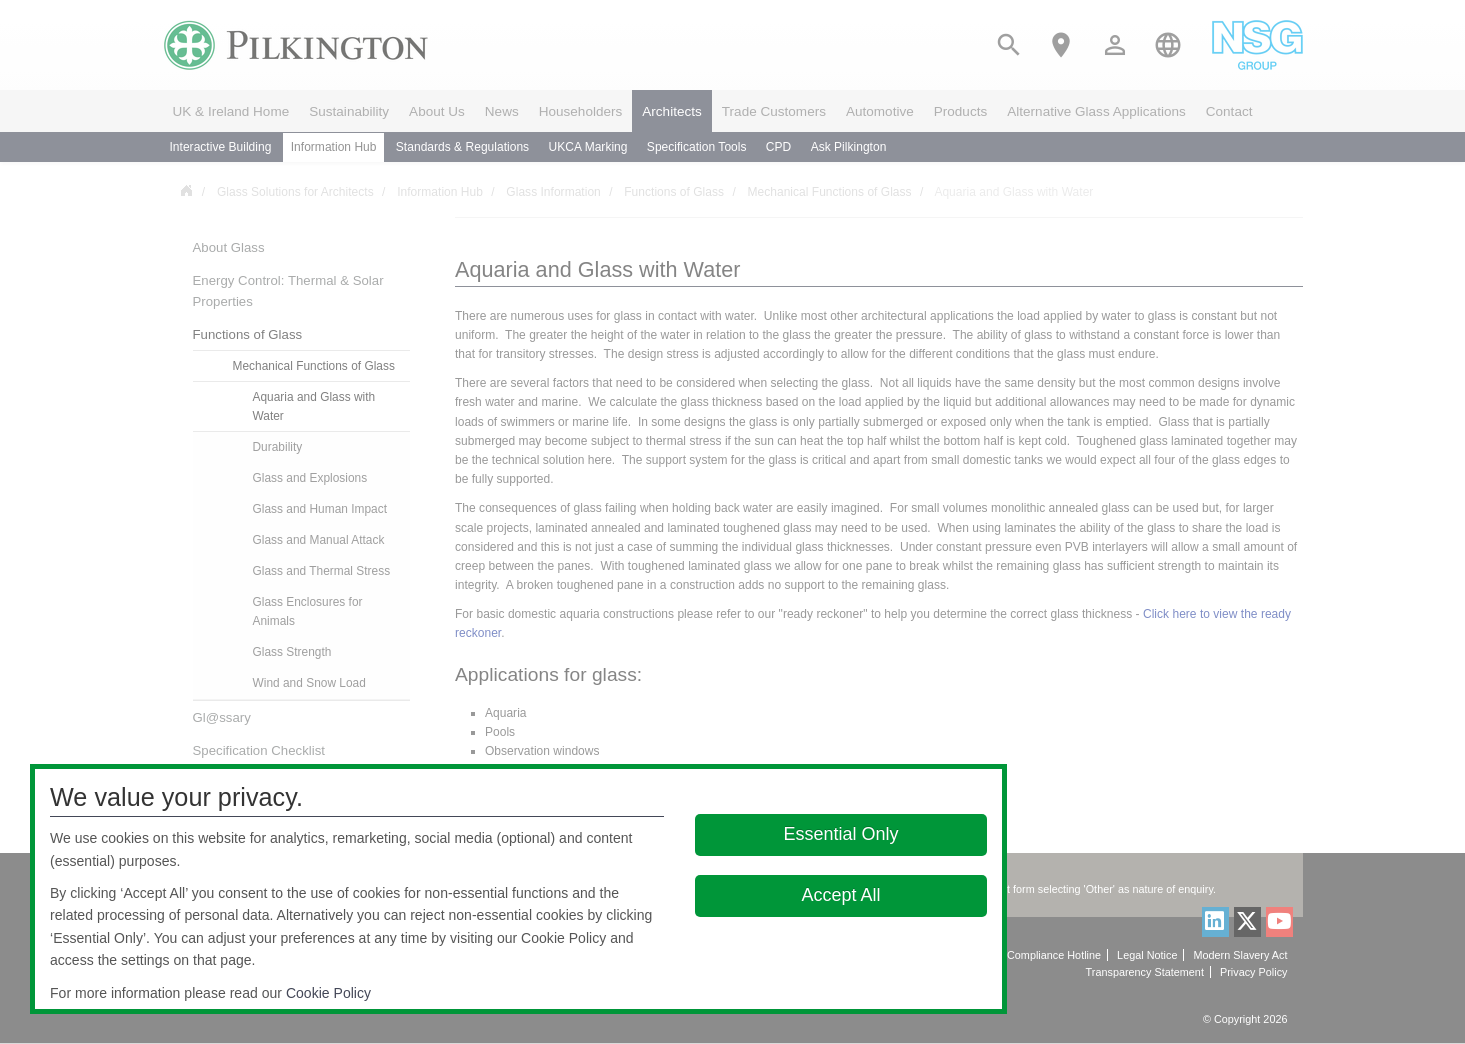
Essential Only (841, 834)
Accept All (841, 895)
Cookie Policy (328, 993)
